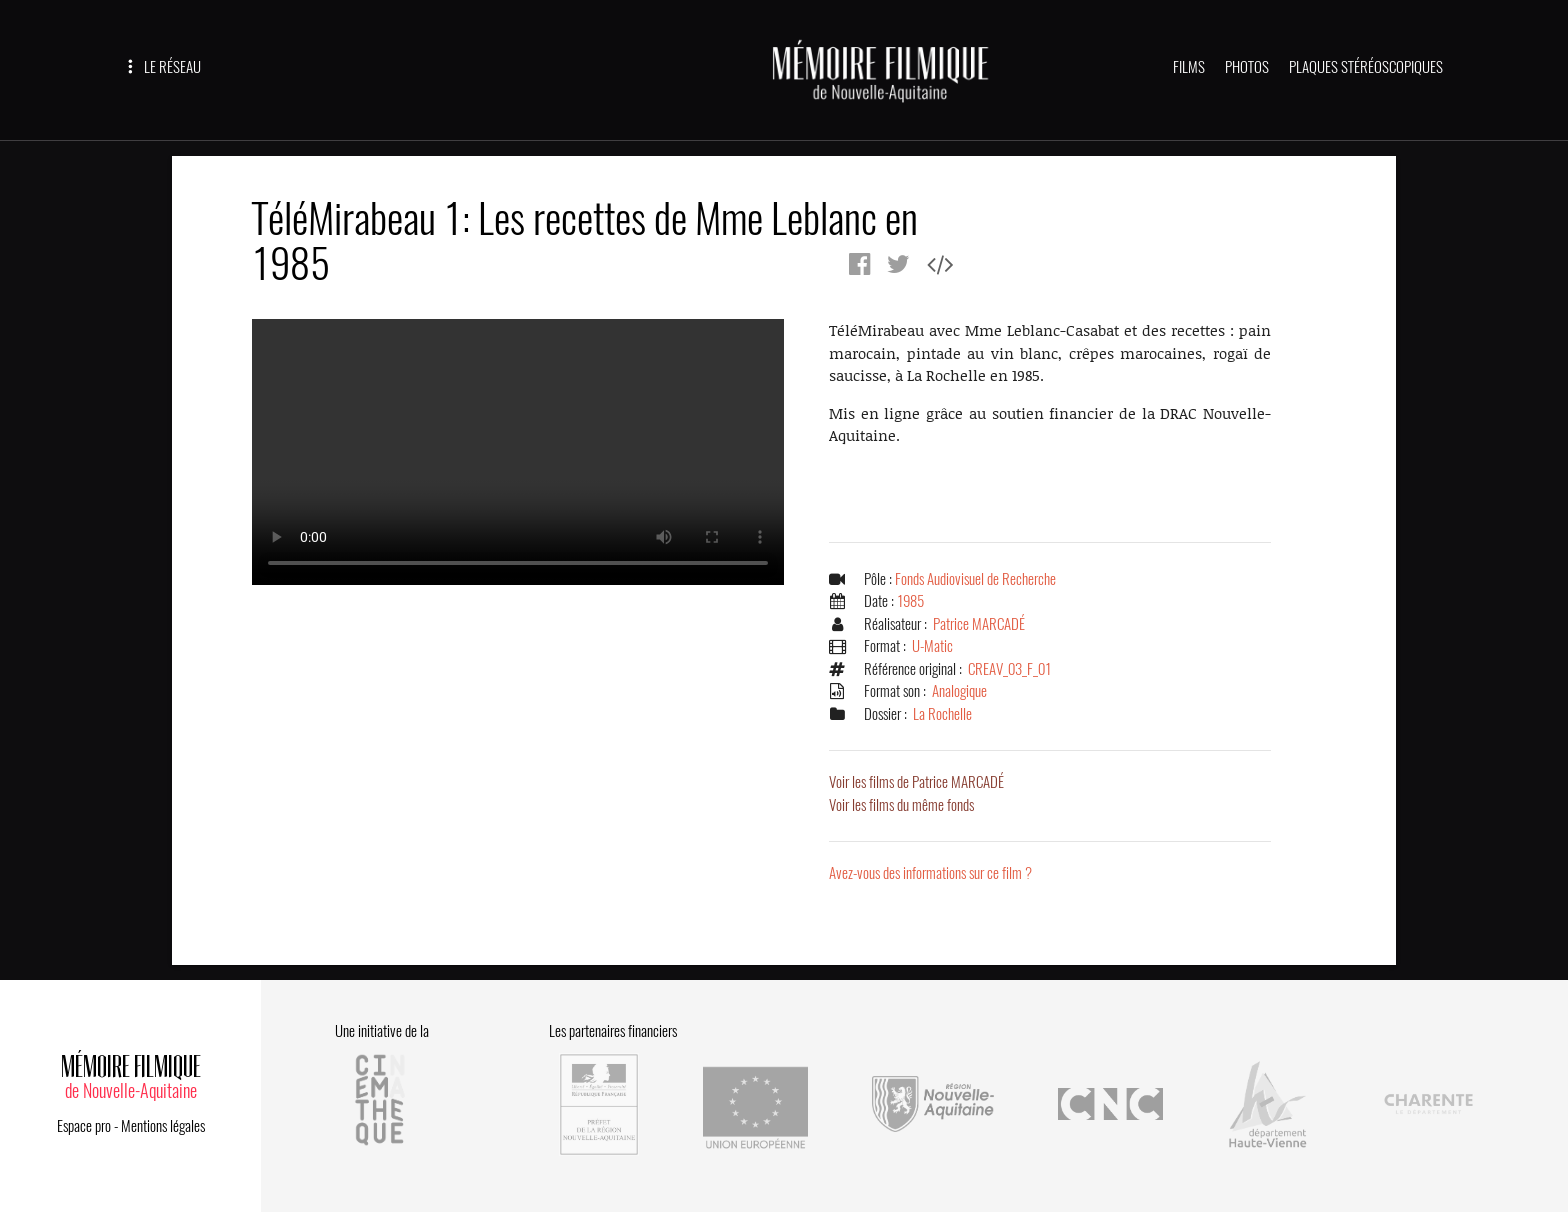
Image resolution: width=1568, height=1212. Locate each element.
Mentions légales (163, 1126)
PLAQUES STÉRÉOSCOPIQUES (1366, 67)
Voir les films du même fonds (901, 805)
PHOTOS (1247, 67)
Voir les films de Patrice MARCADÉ (916, 782)
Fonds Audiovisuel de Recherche (975, 579)
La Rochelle (942, 714)
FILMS (1189, 67)
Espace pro (84, 1126)
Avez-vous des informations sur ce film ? (930, 873)
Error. (518, 452)
